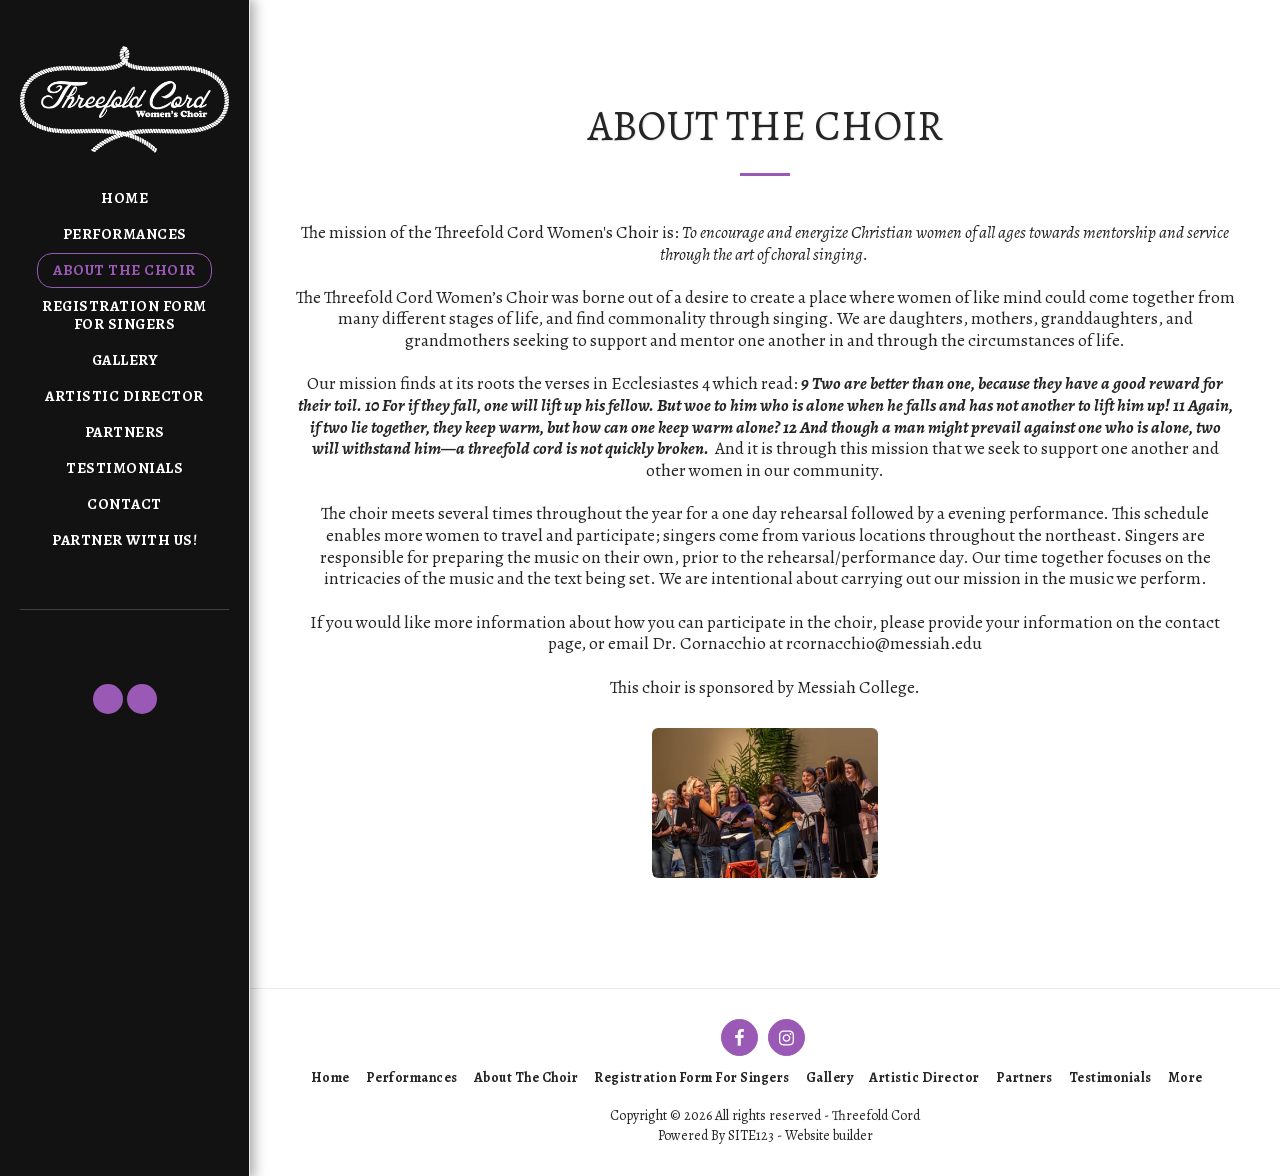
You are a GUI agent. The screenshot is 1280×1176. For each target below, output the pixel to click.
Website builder (829, 1135)
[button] (108, 699)
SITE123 (751, 1135)
